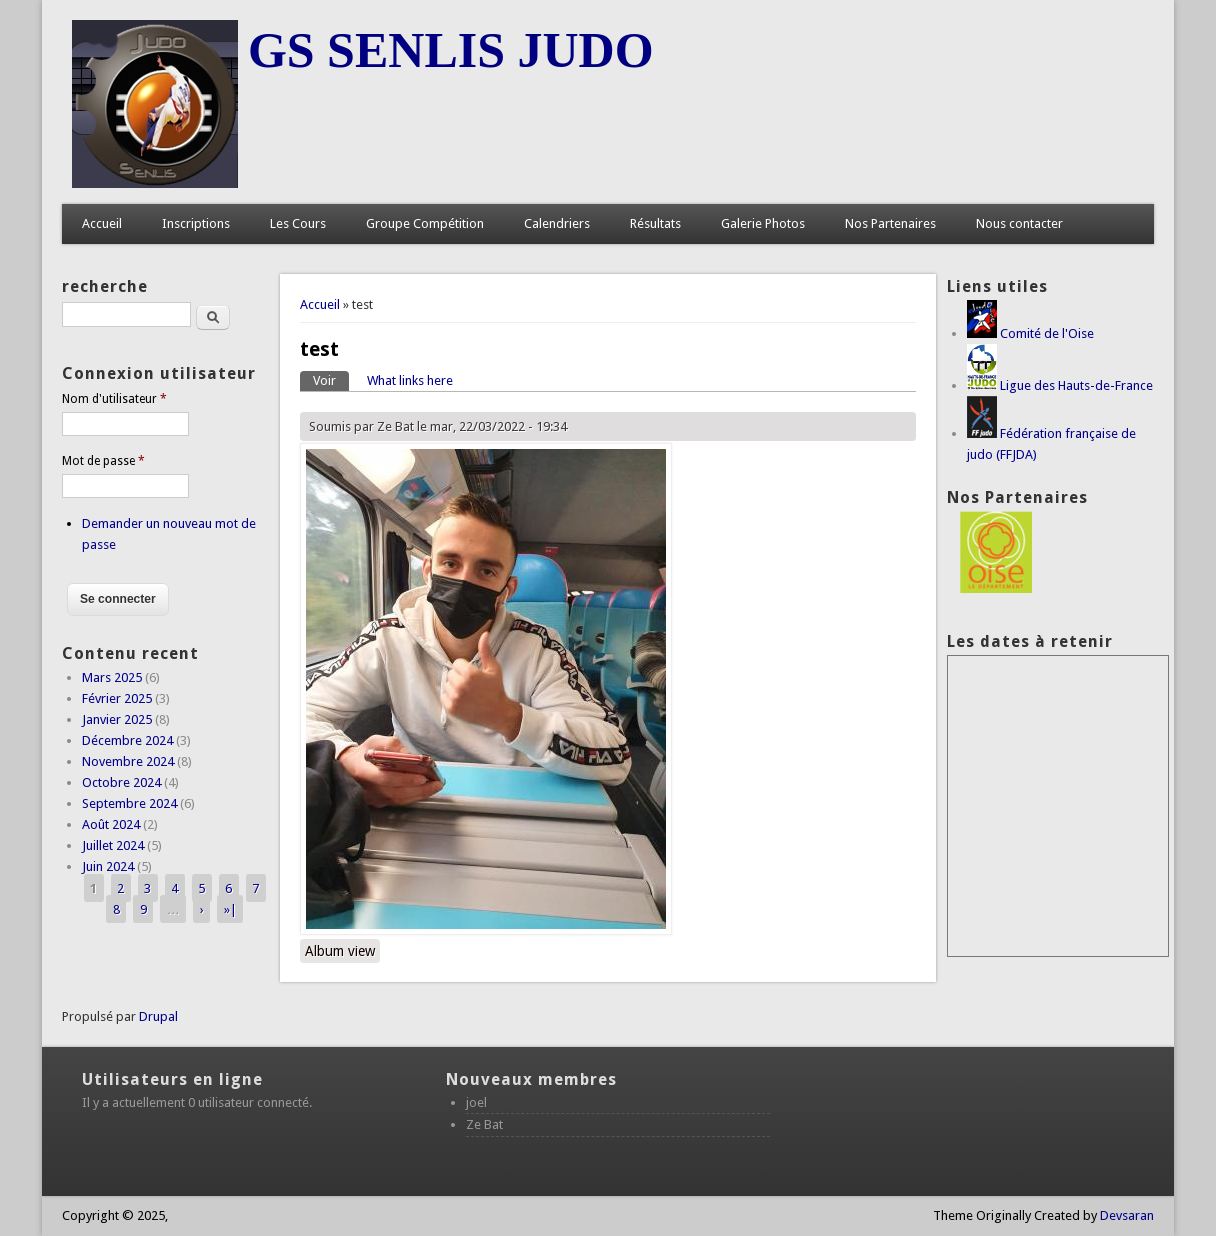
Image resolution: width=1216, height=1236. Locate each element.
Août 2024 (111, 824)
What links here (410, 380)
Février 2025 (117, 698)
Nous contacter (1019, 223)
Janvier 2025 (117, 719)
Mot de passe (103, 461)
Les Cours (298, 223)
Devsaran (1127, 1215)
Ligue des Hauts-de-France (1076, 385)
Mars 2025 (112, 677)
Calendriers (557, 223)
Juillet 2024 (113, 845)
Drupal (158, 1016)
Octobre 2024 (121, 782)
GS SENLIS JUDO (451, 50)
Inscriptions (196, 223)
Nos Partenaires (890, 223)
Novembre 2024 (128, 761)
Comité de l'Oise (1047, 333)
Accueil (102, 223)
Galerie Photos (763, 223)
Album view (340, 951)
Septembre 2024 (129, 803)
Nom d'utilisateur (114, 399)
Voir (331, 379)
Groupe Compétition (425, 223)
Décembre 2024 (127, 740)
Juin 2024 (108, 866)
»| (230, 908)
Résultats (655, 223)
